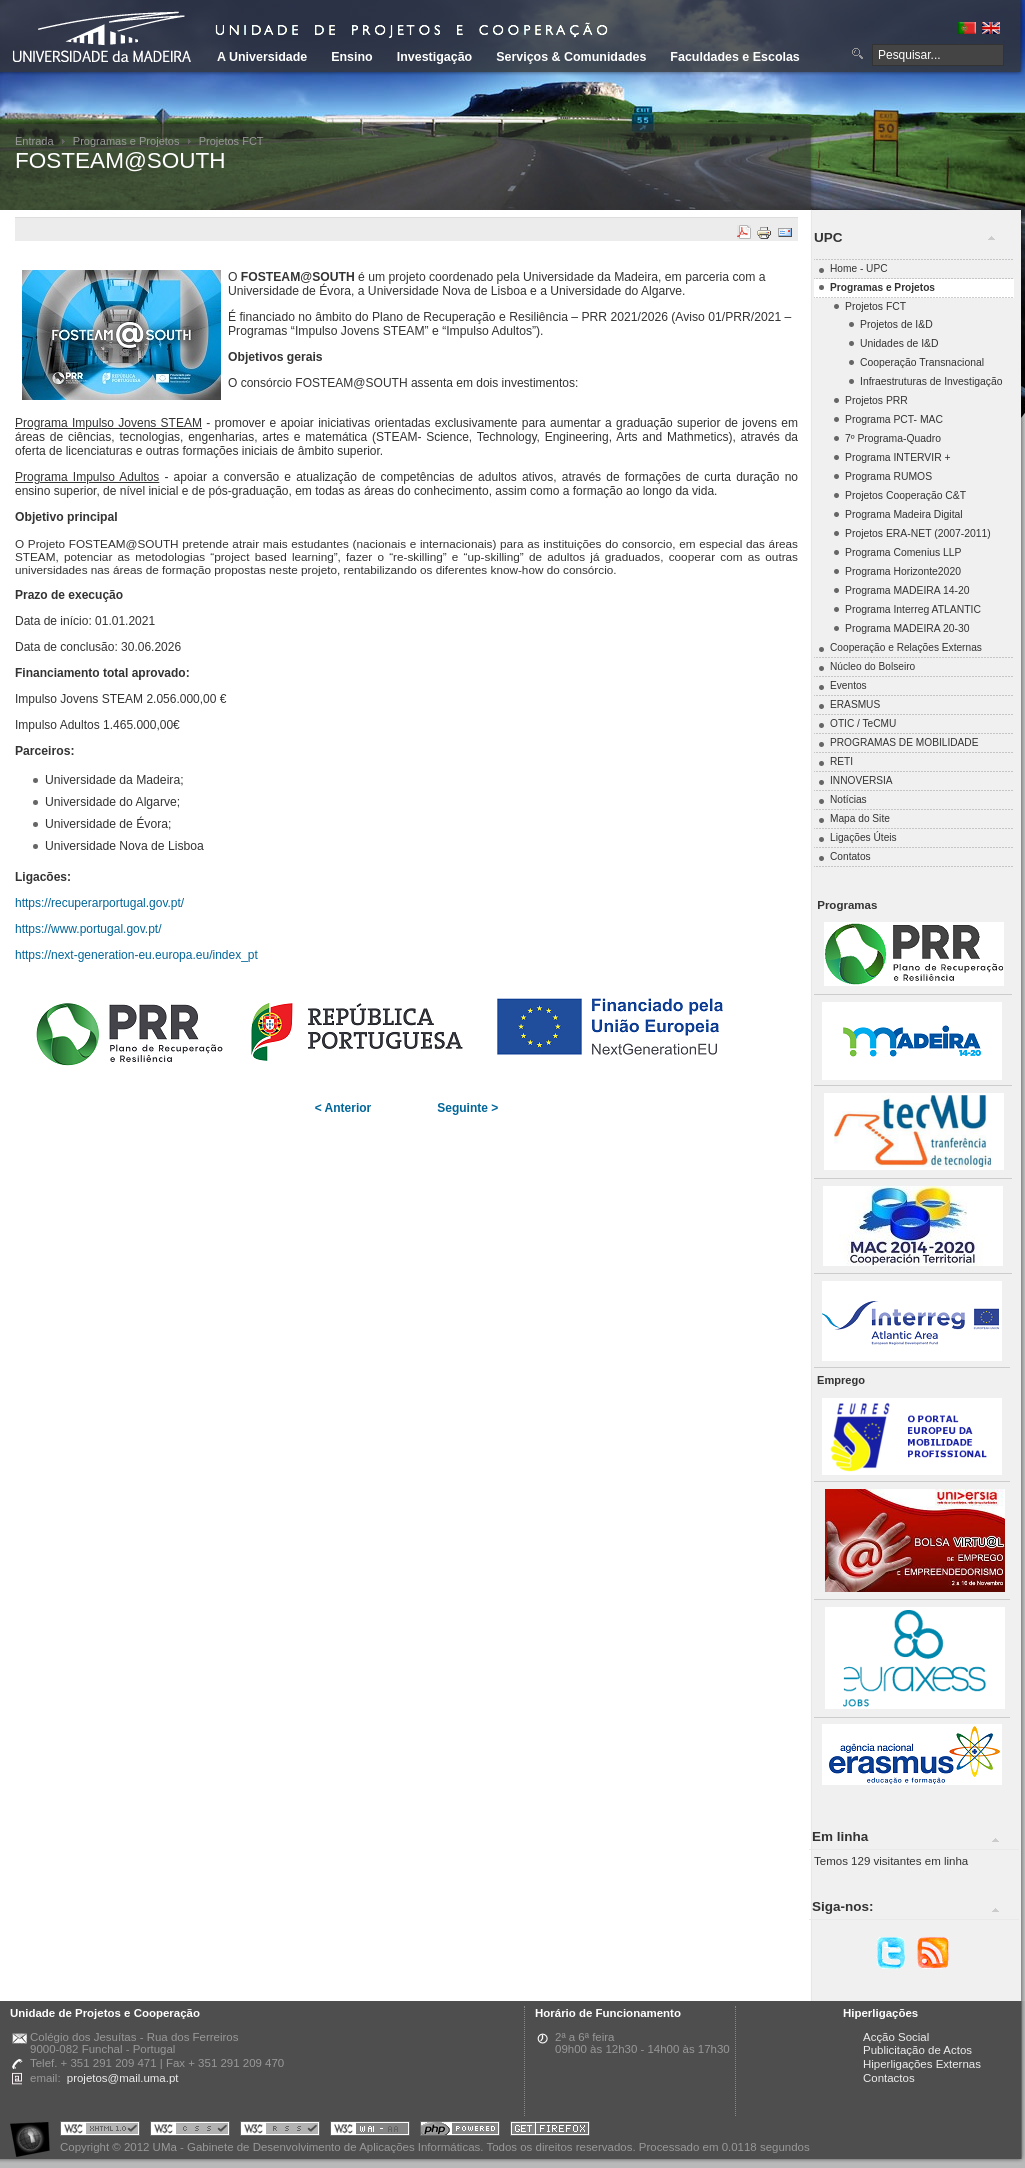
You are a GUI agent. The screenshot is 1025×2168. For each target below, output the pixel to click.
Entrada (34, 141)
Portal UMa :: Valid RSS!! (280, 2131)
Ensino (352, 57)
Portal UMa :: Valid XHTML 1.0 (100, 2131)
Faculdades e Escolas (734, 57)
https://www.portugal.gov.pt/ (88, 929)
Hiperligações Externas (922, 2064)
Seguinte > (467, 1108)
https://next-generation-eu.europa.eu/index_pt (136, 955)
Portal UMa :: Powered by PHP (460, 2131)
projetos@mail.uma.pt (123, 2078)
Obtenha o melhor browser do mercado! (550, 2131)
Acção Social (896, 2037)
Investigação (434, 57)
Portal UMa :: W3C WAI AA (370, 2131)
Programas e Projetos (126, 141)
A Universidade (262, 57)
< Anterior (343, 1108)
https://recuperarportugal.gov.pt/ (99, 903)
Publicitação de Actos (917, 2050)
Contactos (889, 2078)
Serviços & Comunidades (571, 57)
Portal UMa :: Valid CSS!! (190, 2131)
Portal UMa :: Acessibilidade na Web (35, 2131)
